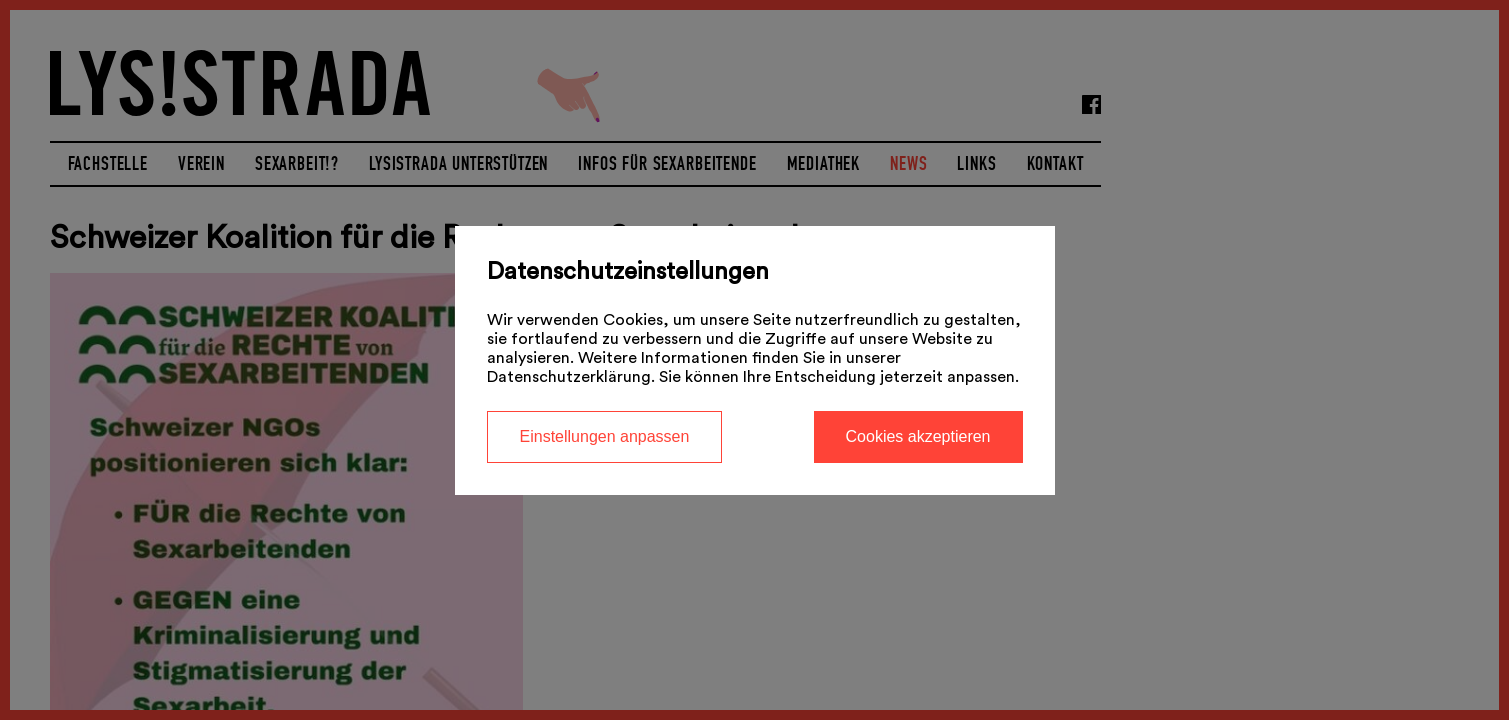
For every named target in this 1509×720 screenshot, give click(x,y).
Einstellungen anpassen (605, 436)
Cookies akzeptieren (918, 436)
